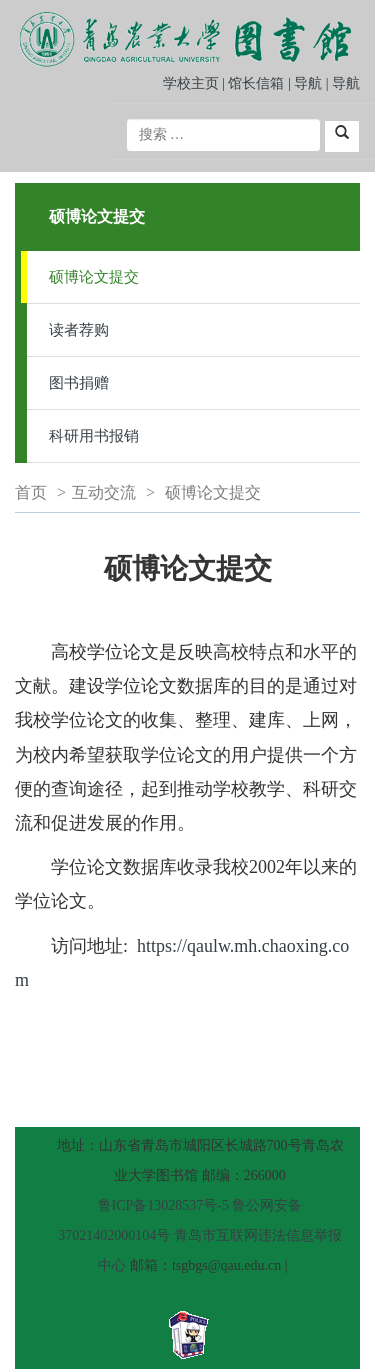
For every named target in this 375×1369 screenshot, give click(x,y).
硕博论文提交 (94, 277)
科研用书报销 (94, 436)
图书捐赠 (79, 383)
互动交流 (104, 492)
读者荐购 (79, 330)
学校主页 (191, 83)
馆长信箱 (258, 83)
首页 (31, 492)
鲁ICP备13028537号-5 (163, 1205)
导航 (308, 83)
